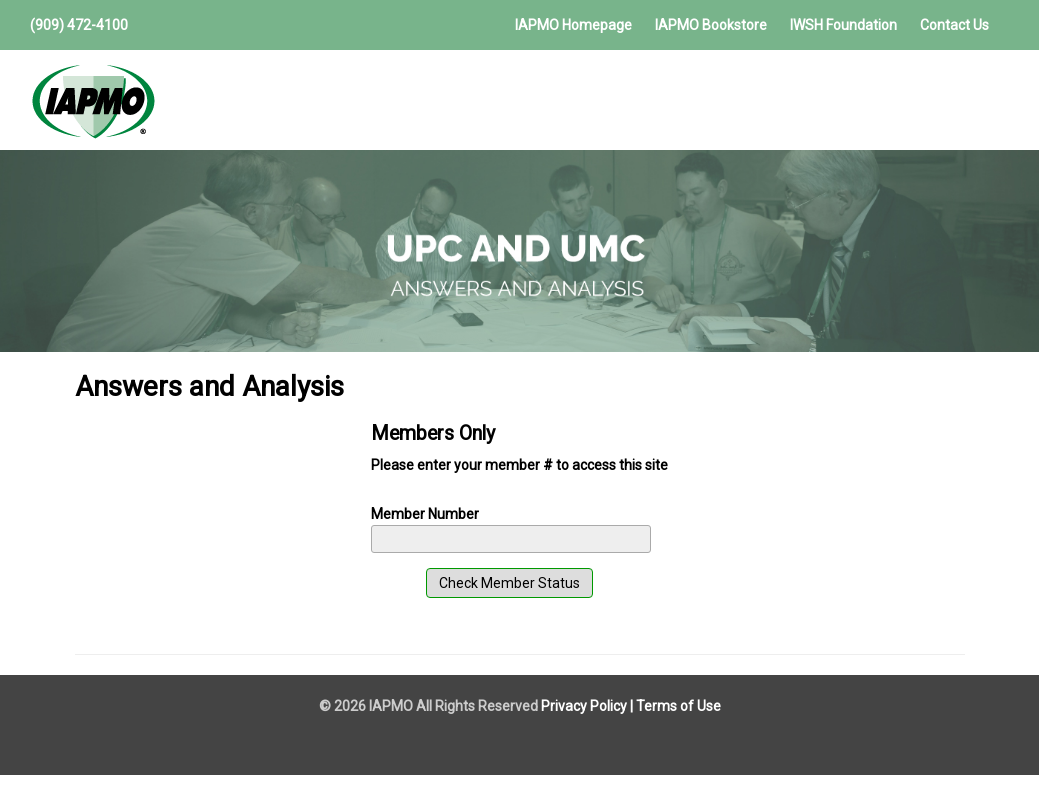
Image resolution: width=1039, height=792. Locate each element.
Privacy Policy (584, 706)
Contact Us (954, 25)
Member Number (425, 514)
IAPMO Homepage (573, 25)
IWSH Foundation (843, 25)
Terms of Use (678, 706)
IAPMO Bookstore (711, 25)
